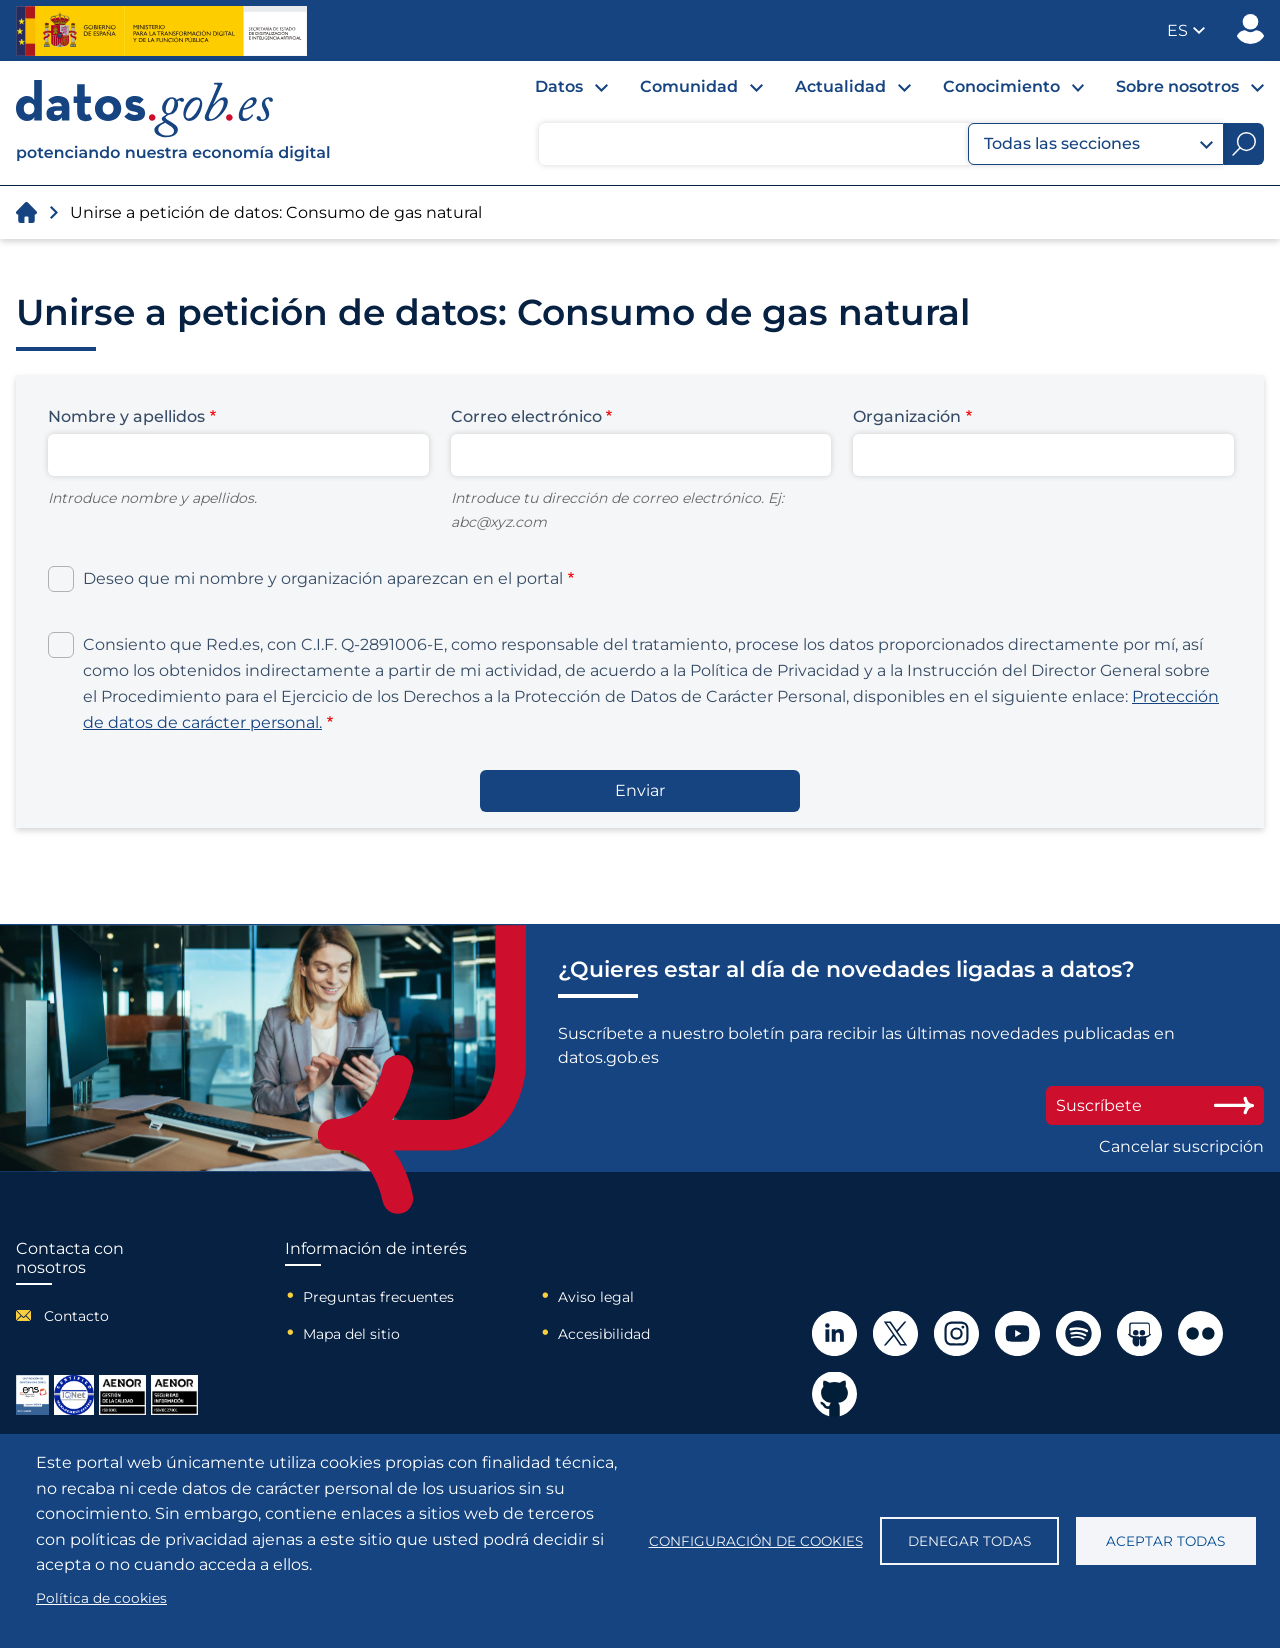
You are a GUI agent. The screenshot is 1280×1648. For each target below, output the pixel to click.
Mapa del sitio (351, 1334)
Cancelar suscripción (1181, 1146)
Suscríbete (1155, 1105)
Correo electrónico (526, 416)
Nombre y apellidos (126, 416)
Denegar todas (969, 1541)
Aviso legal (596, 1297)
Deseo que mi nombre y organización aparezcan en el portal (323, 578)
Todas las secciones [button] (1098, 144)
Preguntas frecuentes (378, 1297)
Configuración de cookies (756, 1541)
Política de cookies (101, 1598)
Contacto (76, 1316)
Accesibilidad (604, 1334)
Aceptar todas (1165, 1541)
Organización (907, 416)
